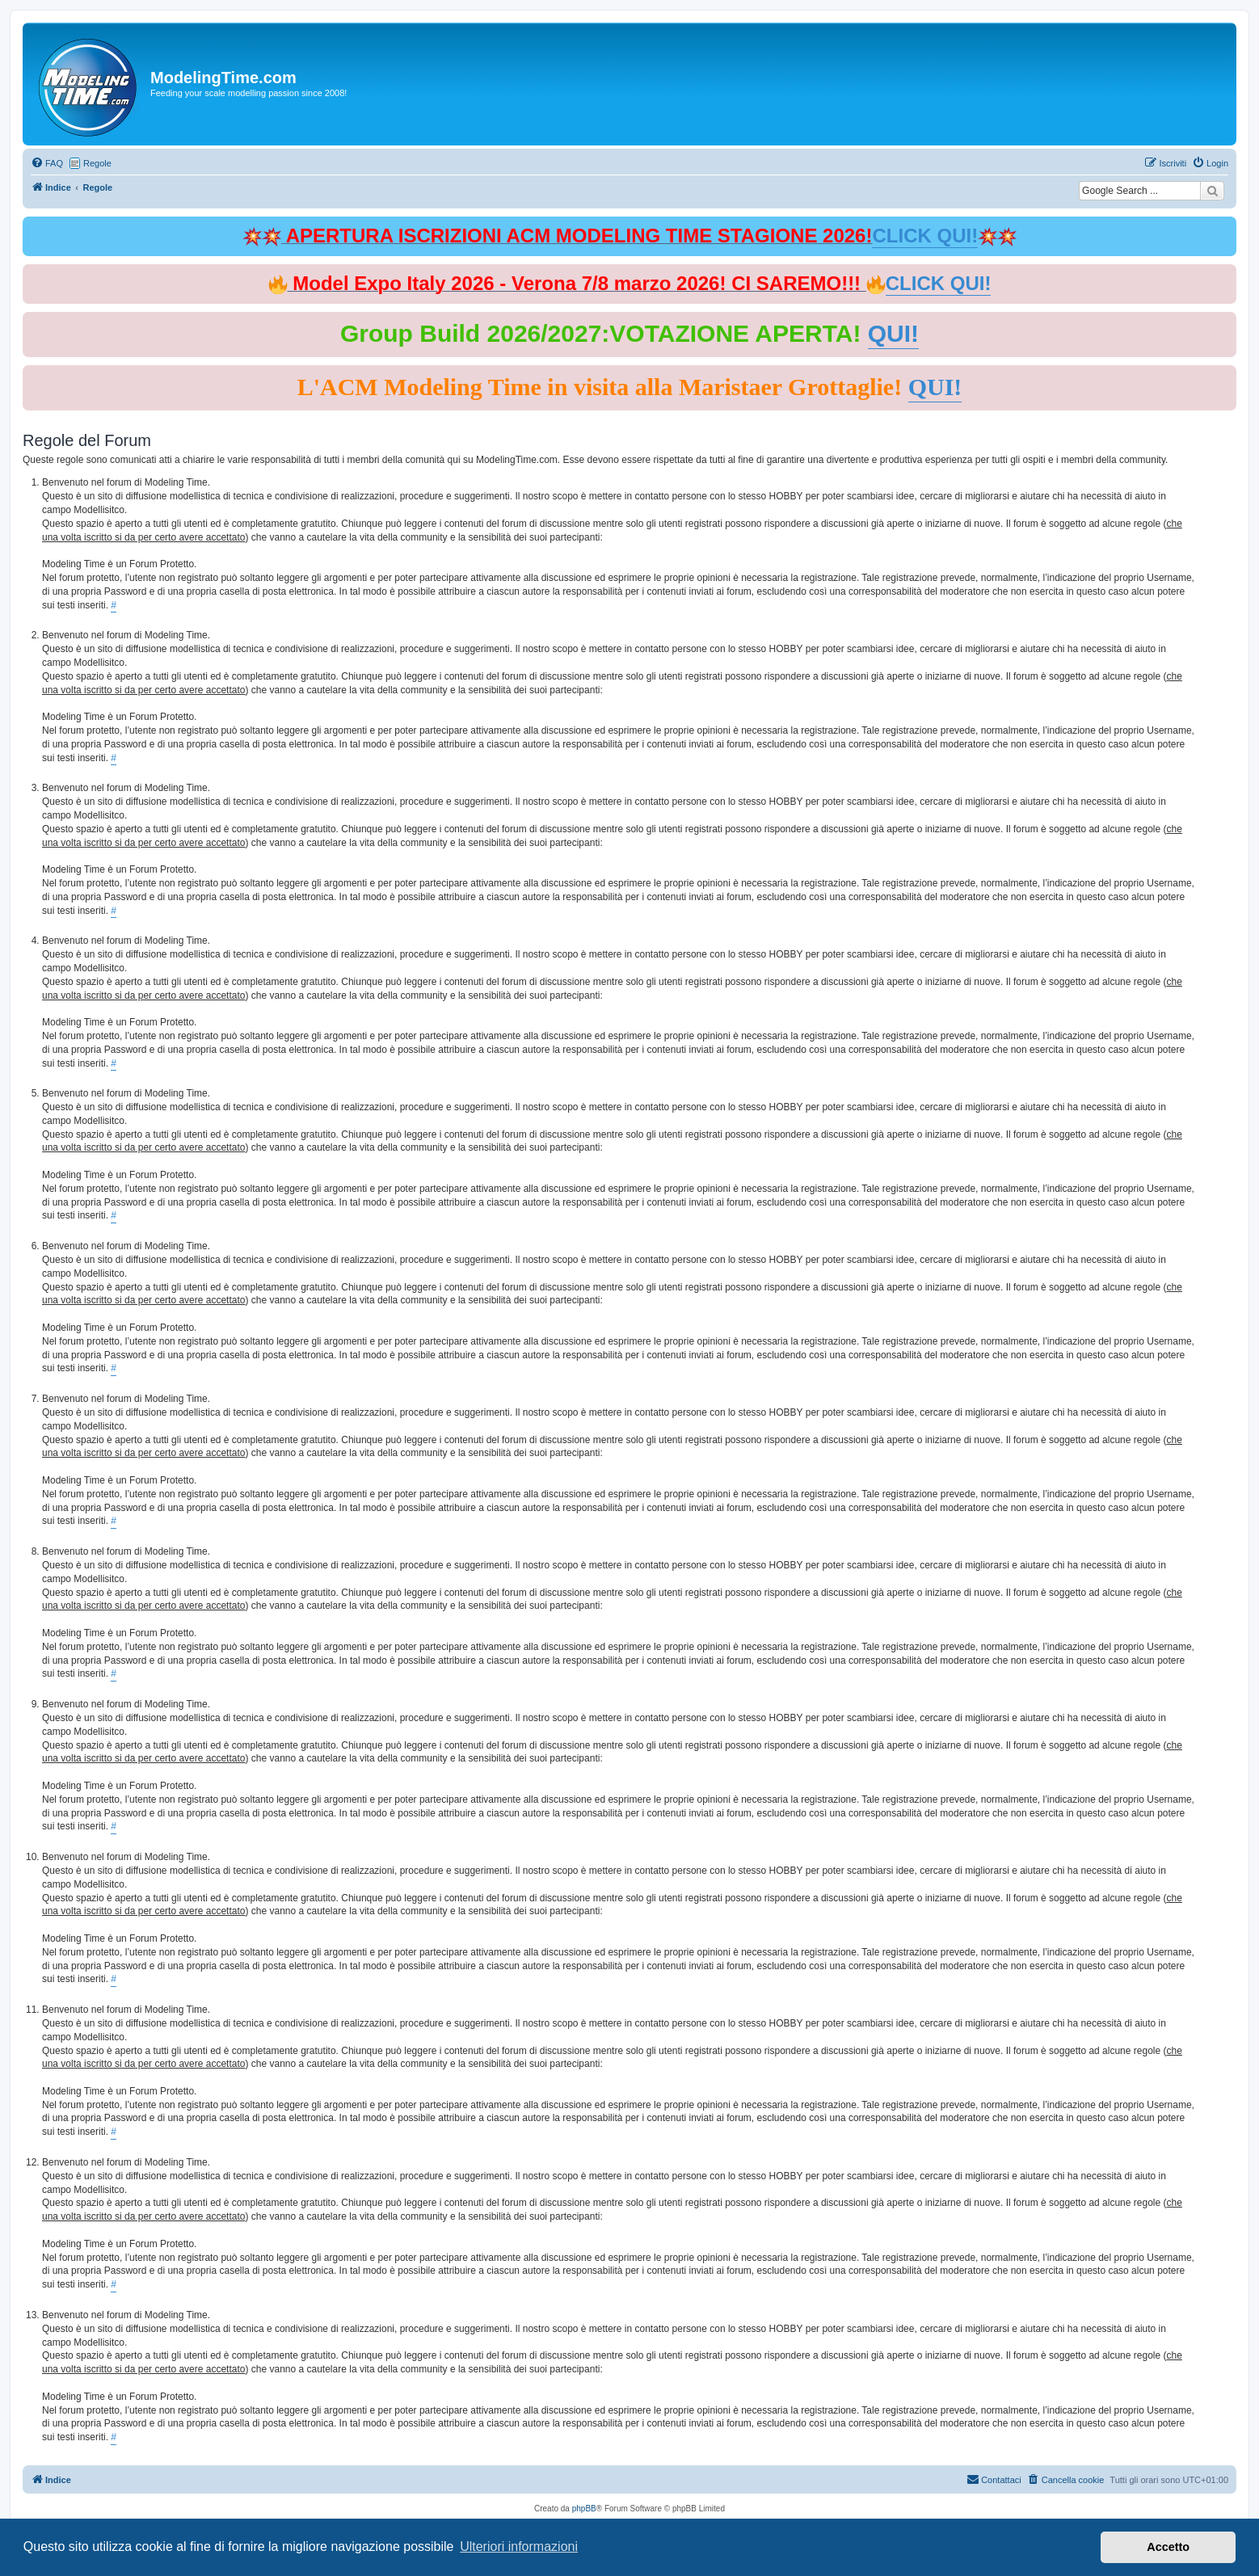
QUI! (893, 333)
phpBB (584, 2508)
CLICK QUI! (925, 235)
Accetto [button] (1168, 2546)
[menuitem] (47, 163)
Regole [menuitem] (97, 163)
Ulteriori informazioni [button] (519, 2546)
